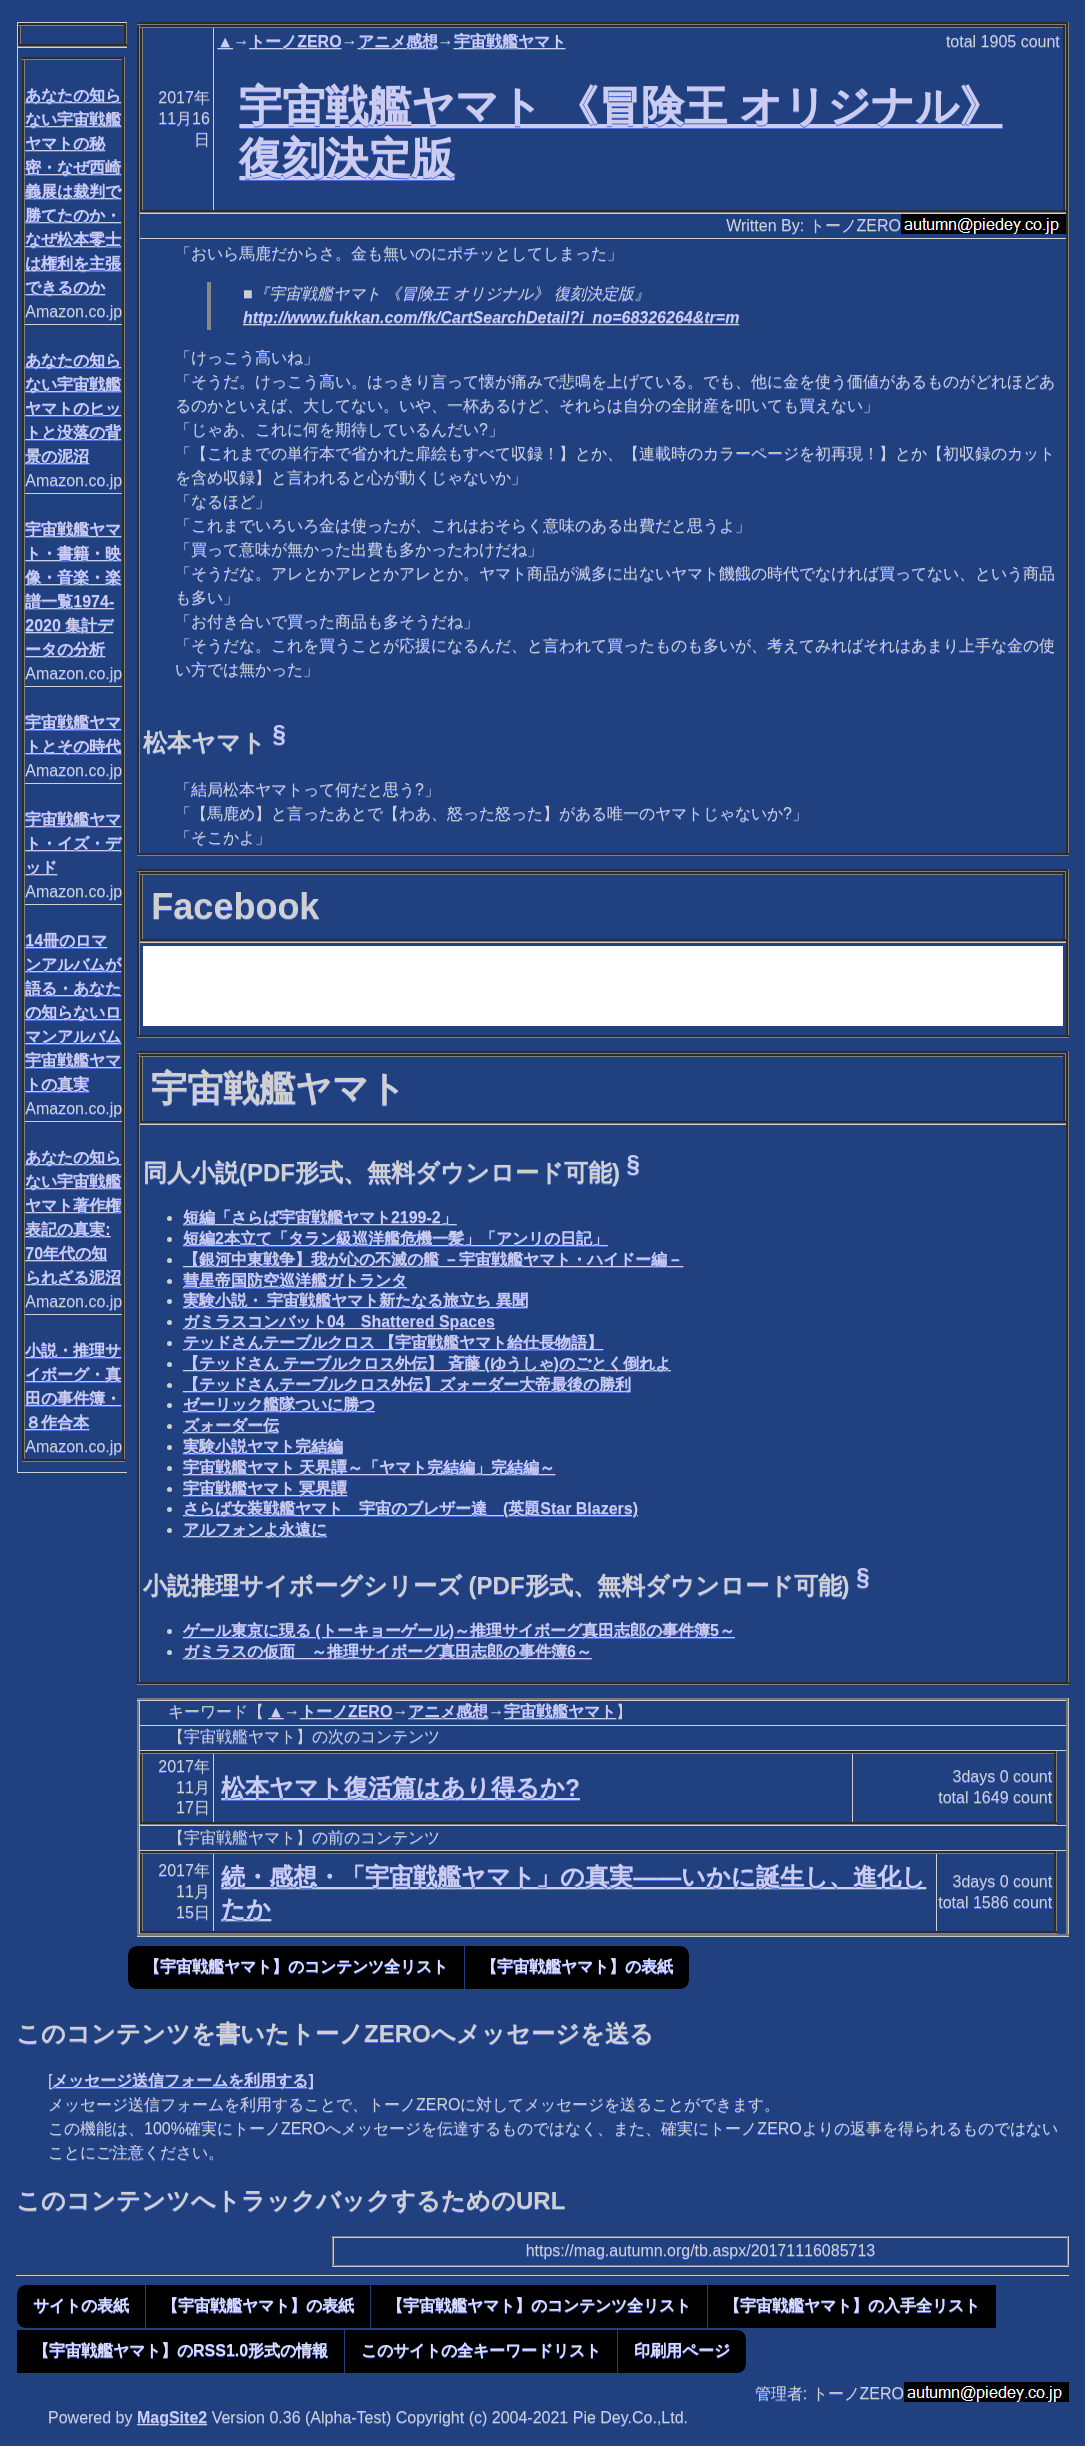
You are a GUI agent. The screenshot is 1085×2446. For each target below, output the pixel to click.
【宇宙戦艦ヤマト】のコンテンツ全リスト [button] (296, 1966)
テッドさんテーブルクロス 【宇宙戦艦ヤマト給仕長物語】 (393, 1342)
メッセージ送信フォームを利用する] (182, 2080)
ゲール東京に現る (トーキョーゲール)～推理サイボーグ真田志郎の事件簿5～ (459, 1630)
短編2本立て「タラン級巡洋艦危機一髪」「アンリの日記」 (395, 1238)
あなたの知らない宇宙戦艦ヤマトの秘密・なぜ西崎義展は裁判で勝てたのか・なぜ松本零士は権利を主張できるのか (73, 191)
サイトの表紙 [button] (81, 2305)
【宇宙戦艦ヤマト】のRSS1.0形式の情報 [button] (180, 2350)
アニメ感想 (398, 41)
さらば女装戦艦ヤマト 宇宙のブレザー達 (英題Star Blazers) (410, 1508)
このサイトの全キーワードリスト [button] (481, 2350)
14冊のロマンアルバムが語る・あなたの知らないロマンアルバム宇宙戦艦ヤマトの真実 (73, 1012)
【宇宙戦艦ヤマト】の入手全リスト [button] (852, 2305)
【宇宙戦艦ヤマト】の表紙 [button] (577, 1966)
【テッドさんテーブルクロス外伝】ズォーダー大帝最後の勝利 (407, 1384)
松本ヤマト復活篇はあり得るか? (400, 1787)
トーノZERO (295, 41)
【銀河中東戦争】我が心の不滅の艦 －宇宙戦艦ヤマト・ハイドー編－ (433, 1259)
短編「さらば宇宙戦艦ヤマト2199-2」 (320, 1217)
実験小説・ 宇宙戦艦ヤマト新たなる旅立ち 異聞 (355, 1300)
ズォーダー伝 (231, 1425)
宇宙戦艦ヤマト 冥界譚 (265, 1488)
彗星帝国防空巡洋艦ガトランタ (295, 1280)
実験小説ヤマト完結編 (263, 1446)
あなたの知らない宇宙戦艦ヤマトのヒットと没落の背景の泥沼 (73, 408)
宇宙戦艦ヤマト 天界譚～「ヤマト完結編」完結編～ (369, 1467)
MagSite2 (172, 2417)
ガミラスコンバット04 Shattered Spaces (339, 1321)
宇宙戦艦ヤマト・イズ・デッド (73, 843)
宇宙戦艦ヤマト (510, 41)
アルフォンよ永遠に (255, 1529)
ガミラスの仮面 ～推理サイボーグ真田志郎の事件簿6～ (387, 1651)
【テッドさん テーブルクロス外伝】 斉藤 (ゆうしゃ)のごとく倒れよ (427, 1363)
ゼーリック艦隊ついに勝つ (279, 1404)
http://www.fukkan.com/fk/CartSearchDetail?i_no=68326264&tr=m (491, 317)
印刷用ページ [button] (682, 2350)
